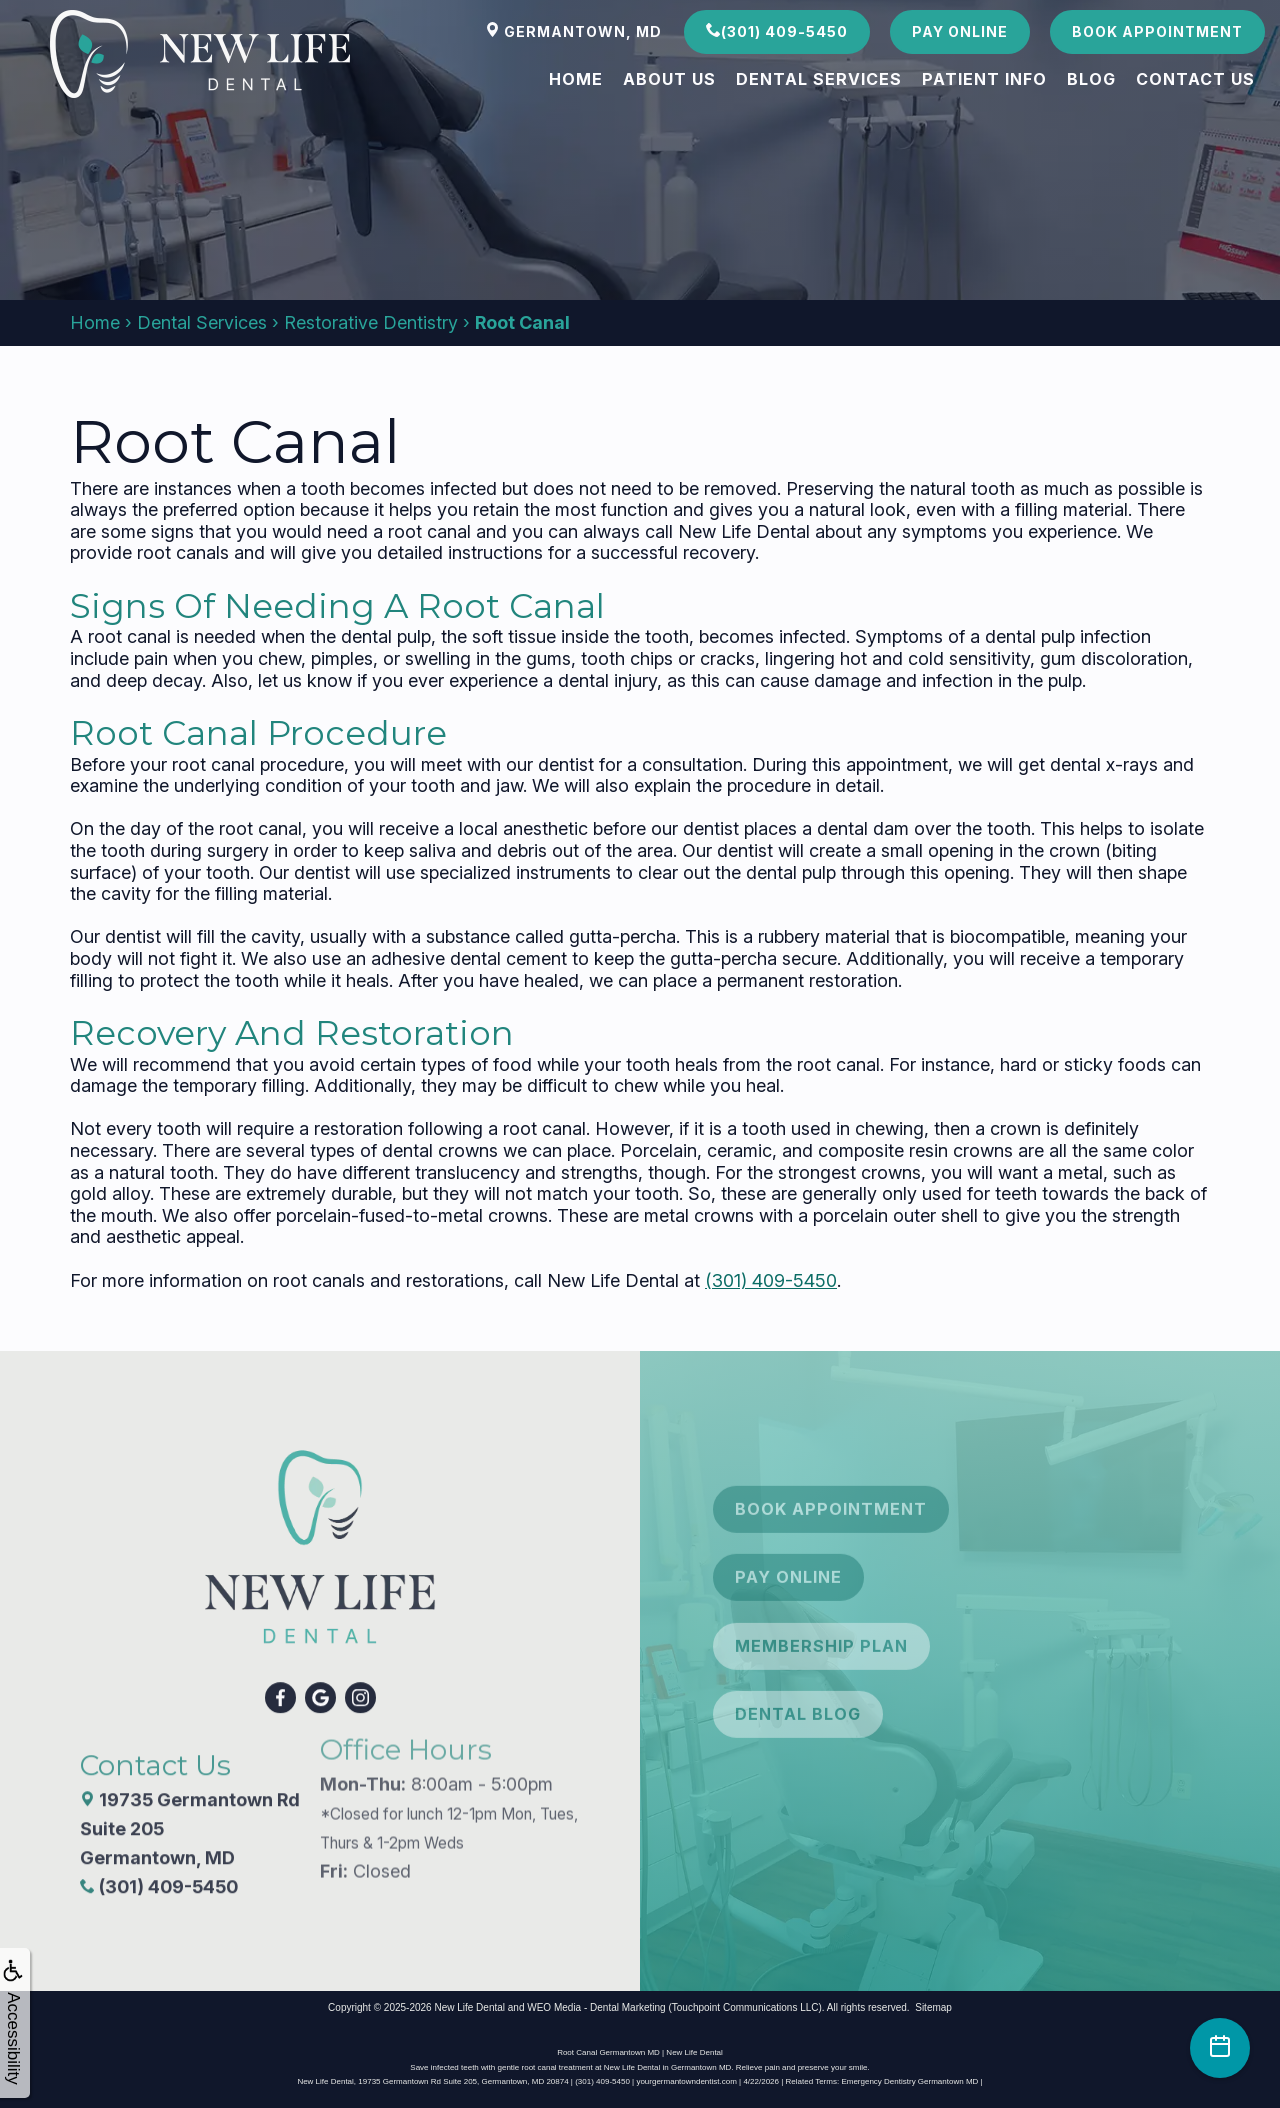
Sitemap (933, 2007)
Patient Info (984, 79)
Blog (1091, 79)
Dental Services (819, 79)
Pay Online (960, 31)
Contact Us (1195, 79)
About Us (669, 79)
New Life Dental (469, 2007)
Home (576, 79)
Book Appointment (1157, 31)
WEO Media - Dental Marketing (596, 2007)
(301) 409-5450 (777, 31)
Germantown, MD (573, 31)
